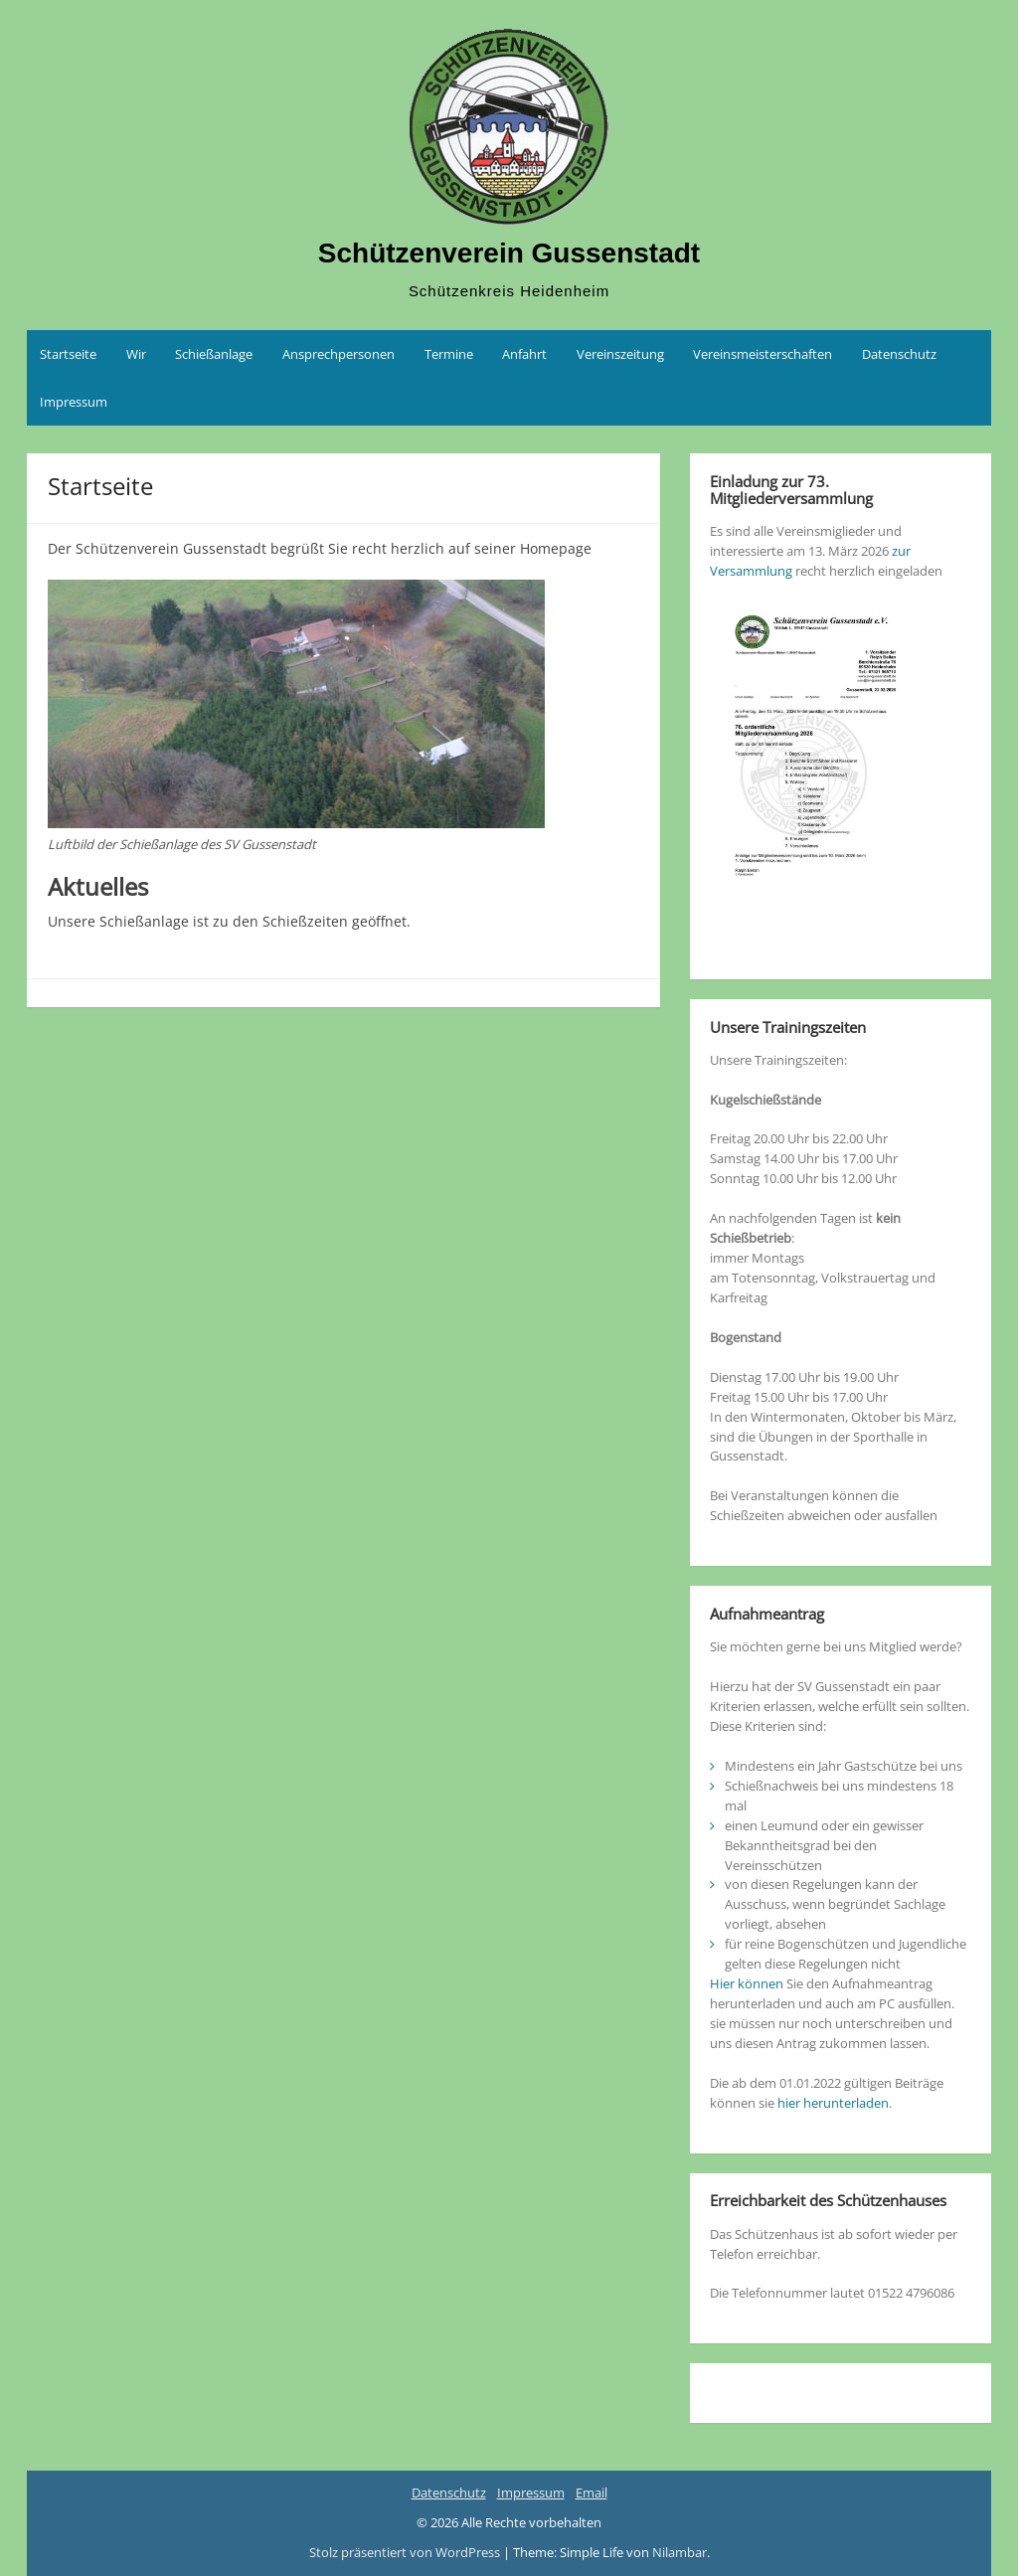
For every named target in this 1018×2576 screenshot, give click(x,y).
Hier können (746, 1983)
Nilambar (679, 2552)
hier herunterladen (833, 2103)
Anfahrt (524, 354)
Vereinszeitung (620, 354)
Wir (136, 354)
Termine (448, 354)
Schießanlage (214, 354)
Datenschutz (899, 354)
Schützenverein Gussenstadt (509, 253)
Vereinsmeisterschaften (762, 354)
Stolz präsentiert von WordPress (406, 2552)
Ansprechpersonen (338, 354)
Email (591, 2492)
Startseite (68, 354)
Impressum (73, 402)
